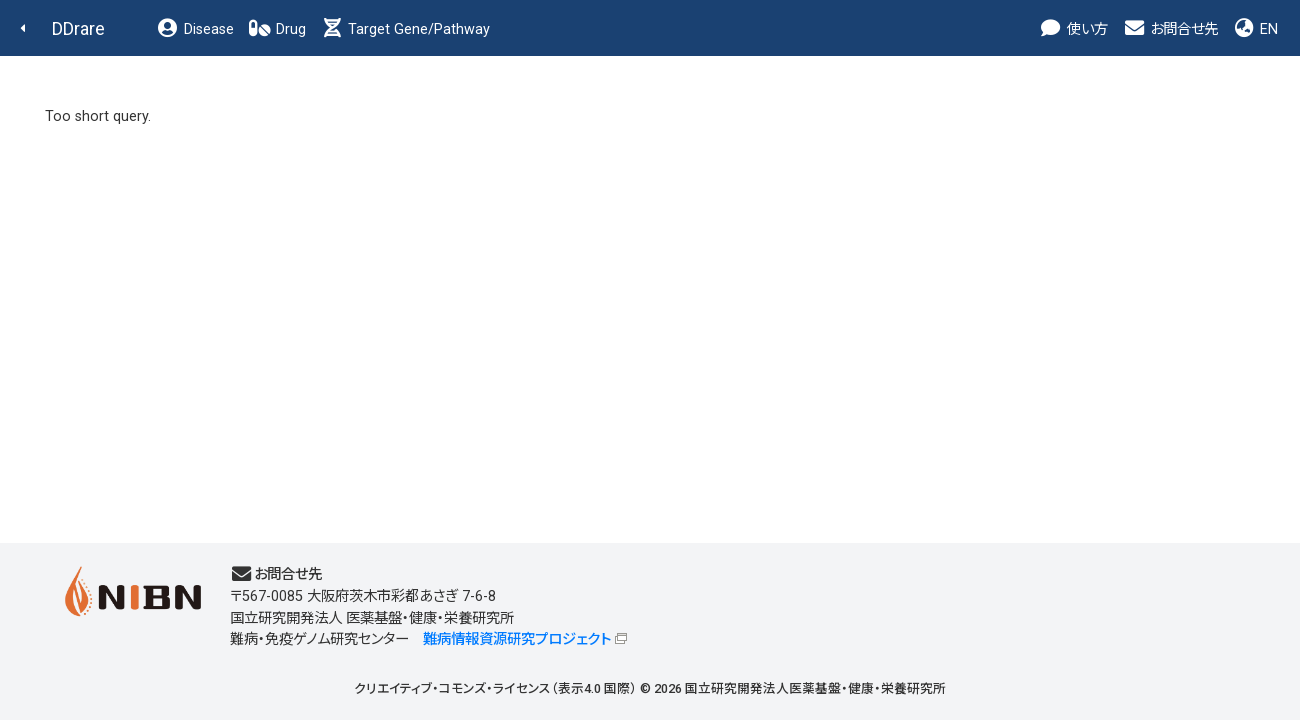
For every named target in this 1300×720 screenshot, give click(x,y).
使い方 (1073, 29)
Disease (195, 29)
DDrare (78, 28)
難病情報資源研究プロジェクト (517, 639)
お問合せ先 (1170, 29)
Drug (277, 29)
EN (1255, 29)
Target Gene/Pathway (405, 29)
